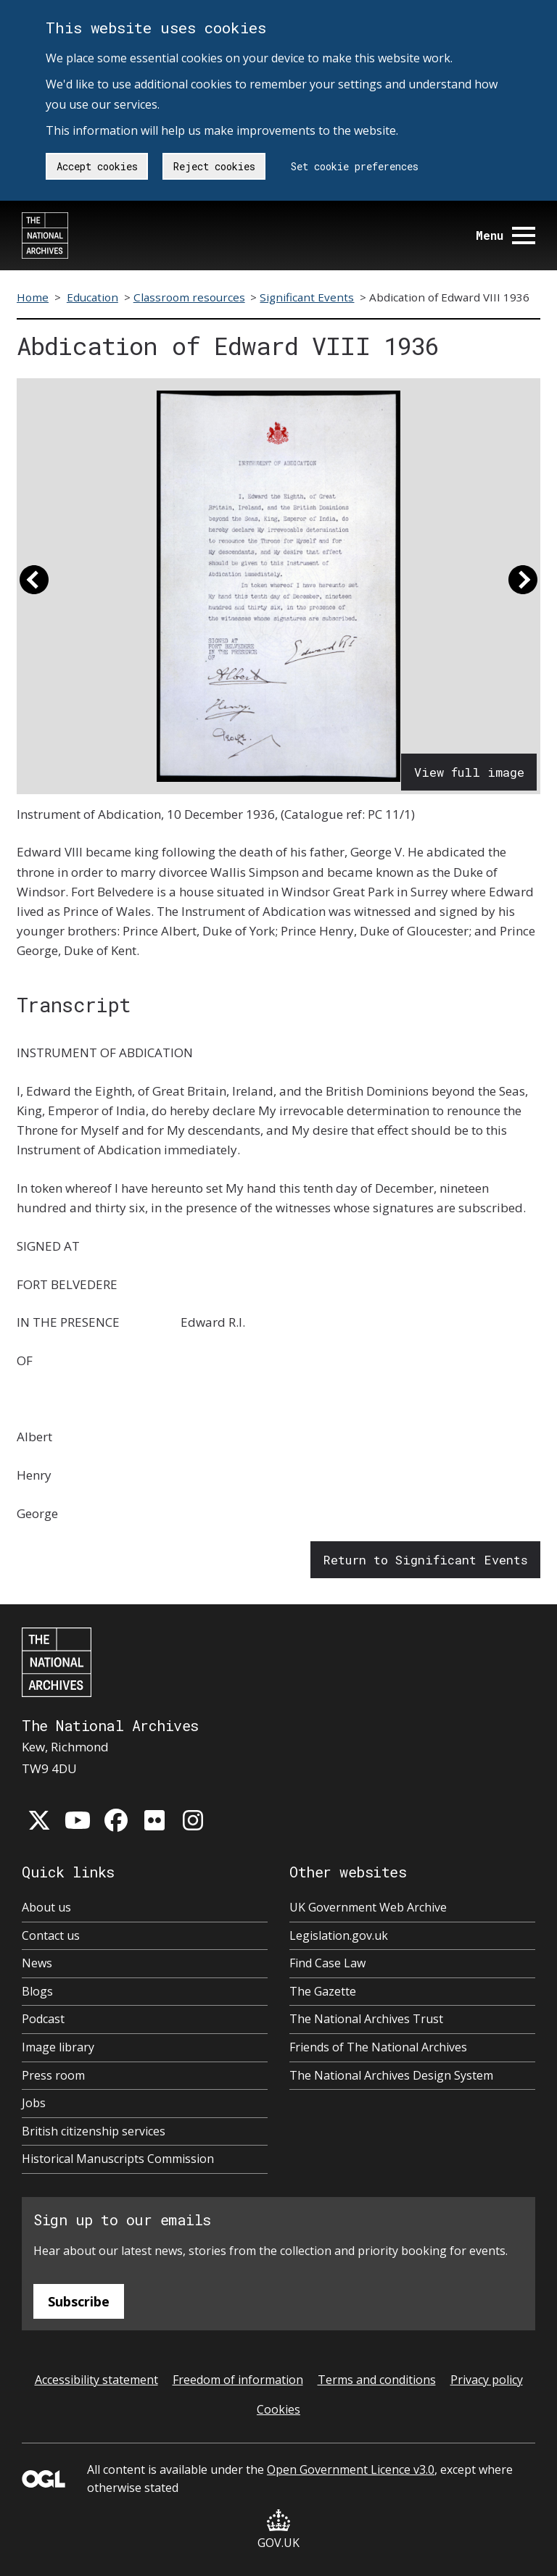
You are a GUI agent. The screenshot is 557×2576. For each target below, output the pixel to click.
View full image (469, 772)
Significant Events (307, 297)
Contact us (51, 1935)
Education (92, 297)
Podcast (43, 2019)
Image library (58, 2047)
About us (46, 1907)
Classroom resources (189, 297)
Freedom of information (238, 2380)
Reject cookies (214, 166)
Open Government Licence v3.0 (350, 2469)
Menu (505, 235)
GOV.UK (278, 2530)
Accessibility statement (96, 2380)
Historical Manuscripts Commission (118, 2159)
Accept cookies (97, 166)
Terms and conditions (377, 2380)
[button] (34, 586)
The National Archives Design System (391, 2075)
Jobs (34, 2103)
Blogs (37, 1991)
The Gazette (322, 1991)
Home (33, 297)
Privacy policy (486, 2380)
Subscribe (79, 2301)
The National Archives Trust (366, 2019)
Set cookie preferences (354, 166)
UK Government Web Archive (368, 1907)
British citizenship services (93, 2131)
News (37, 1963)
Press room (53, 2075)
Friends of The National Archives (378, 2047)
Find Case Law (327, 1963)
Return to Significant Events (425, 1559)
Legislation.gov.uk (338, 1935)
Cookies (278, 2409)
